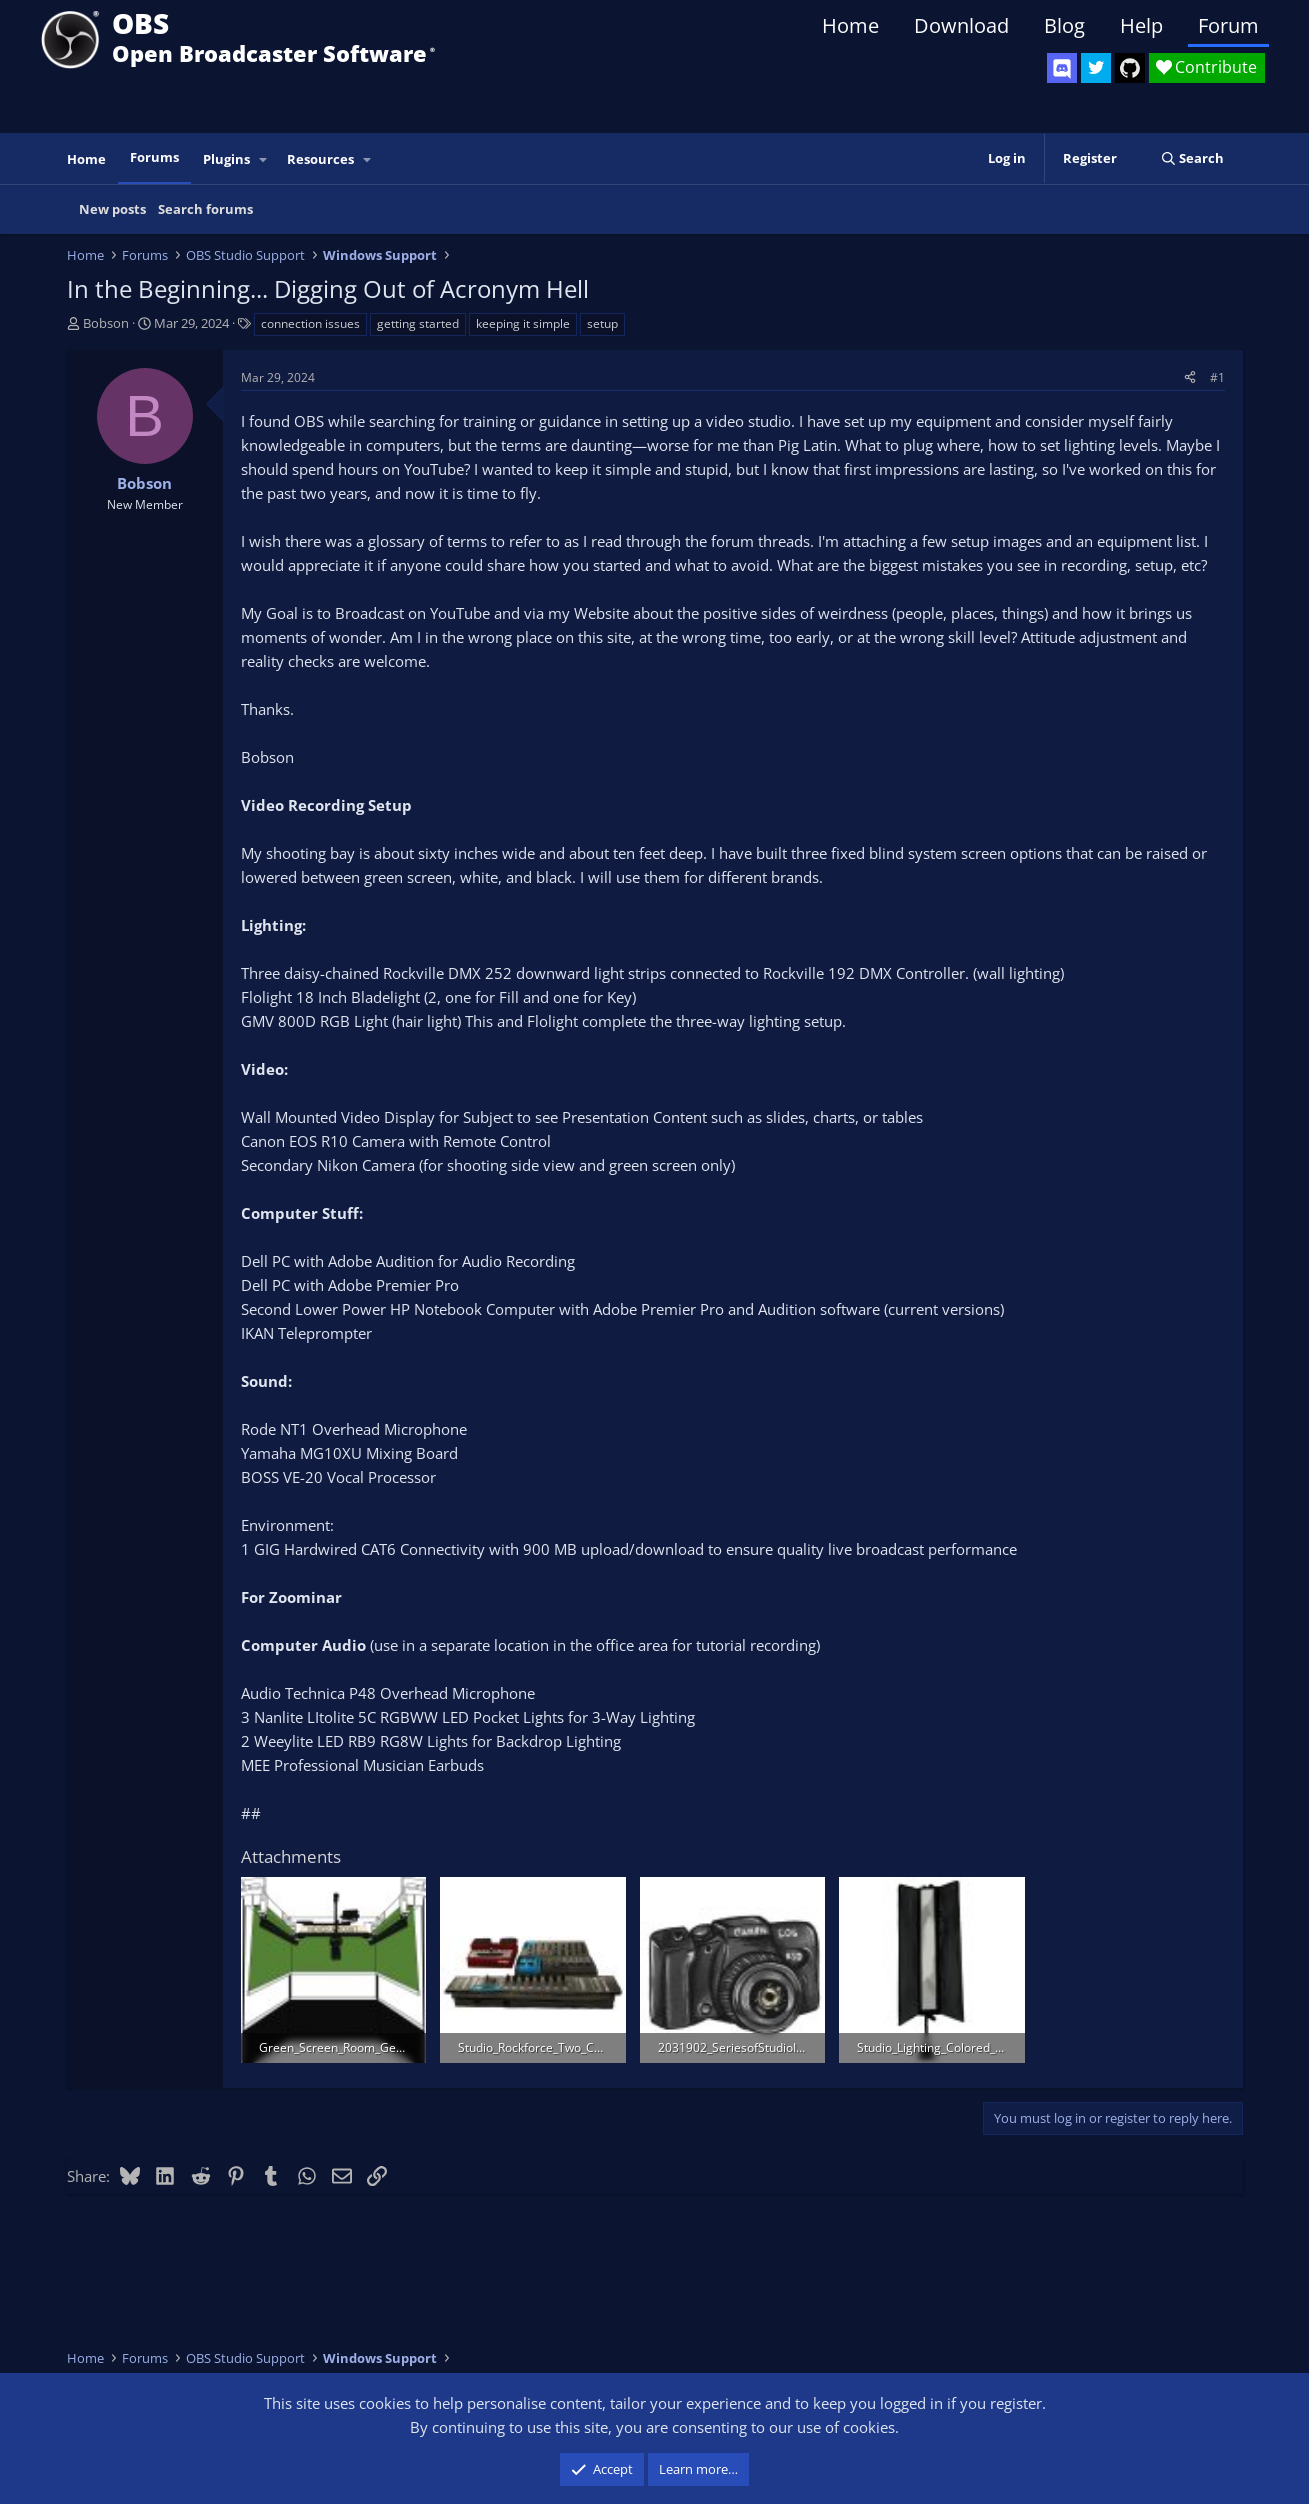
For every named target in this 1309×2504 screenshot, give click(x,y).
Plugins (226, 159)
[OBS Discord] (1062, 68)
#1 (1217, 377)
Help (1141, 25)
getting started (418, 323)
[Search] (1192, 158)
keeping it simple (523, 323)
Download (961, 25)
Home (850, 25)
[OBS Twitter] (1096, 68)
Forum (1228, 25)
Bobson (106, 323)
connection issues (310, 323)
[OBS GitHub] (1130, 68)
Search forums (205, 209)
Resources (320, 159)
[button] (263, 159)
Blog (1064, 25)
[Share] (1190, 377)
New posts (112, 209)
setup (602, 323)
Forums (154, 157)
